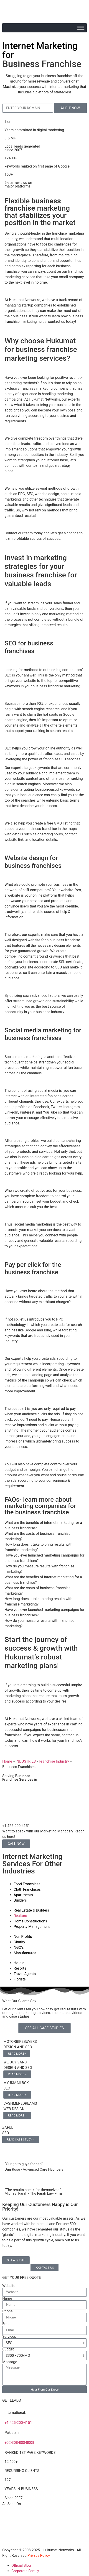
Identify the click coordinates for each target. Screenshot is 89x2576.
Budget (8, 2349)
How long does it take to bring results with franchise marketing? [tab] (38, 1547)
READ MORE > (17, 2074)
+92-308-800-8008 (19, 2442)
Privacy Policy (39, 2555)
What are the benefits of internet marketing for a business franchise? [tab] (43, 1525)
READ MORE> (17, 2053)
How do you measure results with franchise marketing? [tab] (39, 1569)
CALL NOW (16, 1844)
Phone (7, 2311)
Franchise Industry (54, 1761)
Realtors (20, 1916)
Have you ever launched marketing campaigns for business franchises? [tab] (44, 1558)
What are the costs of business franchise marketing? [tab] (38, 1536)
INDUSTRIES (26, 1761)
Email (6, 2324)
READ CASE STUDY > (20, 2139)
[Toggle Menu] (80, 28)
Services (9, 2336)
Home (7, 1761)
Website (8, 2286)
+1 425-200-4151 (18, 2422)
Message (9, 2362)
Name (7, 2298)
